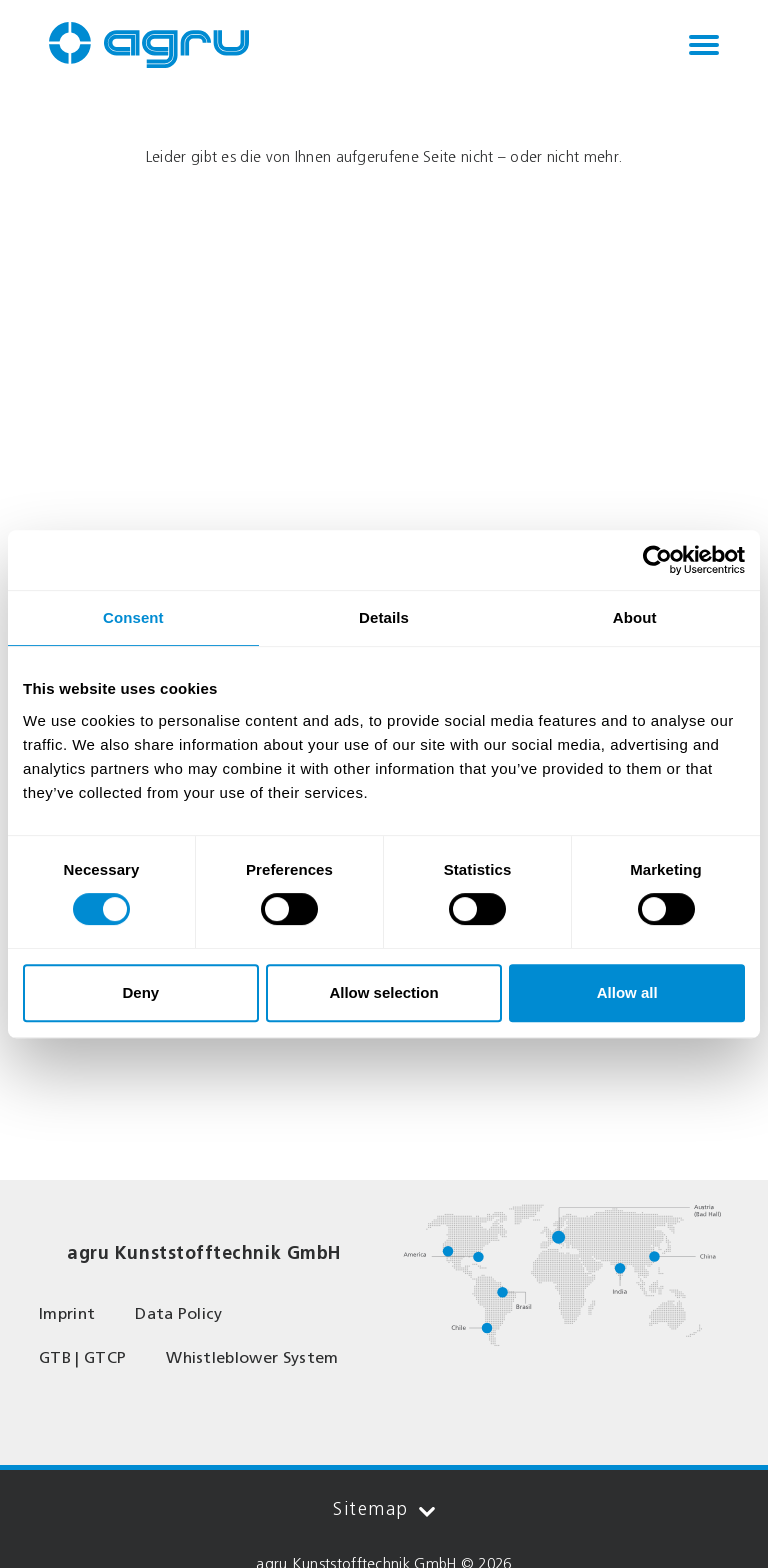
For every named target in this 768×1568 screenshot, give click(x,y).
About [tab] (635, 617)
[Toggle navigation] (704, 45)
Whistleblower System (252, 1357)
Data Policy (179, 1313)
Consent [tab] (133, 617)
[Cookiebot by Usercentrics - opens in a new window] (657, 560)
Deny (140, 992)
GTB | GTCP (82, 1357)
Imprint (67, 1313)
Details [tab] (384, 617)
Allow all (627, 992)
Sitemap (383, 1509)
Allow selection (383, 992)
